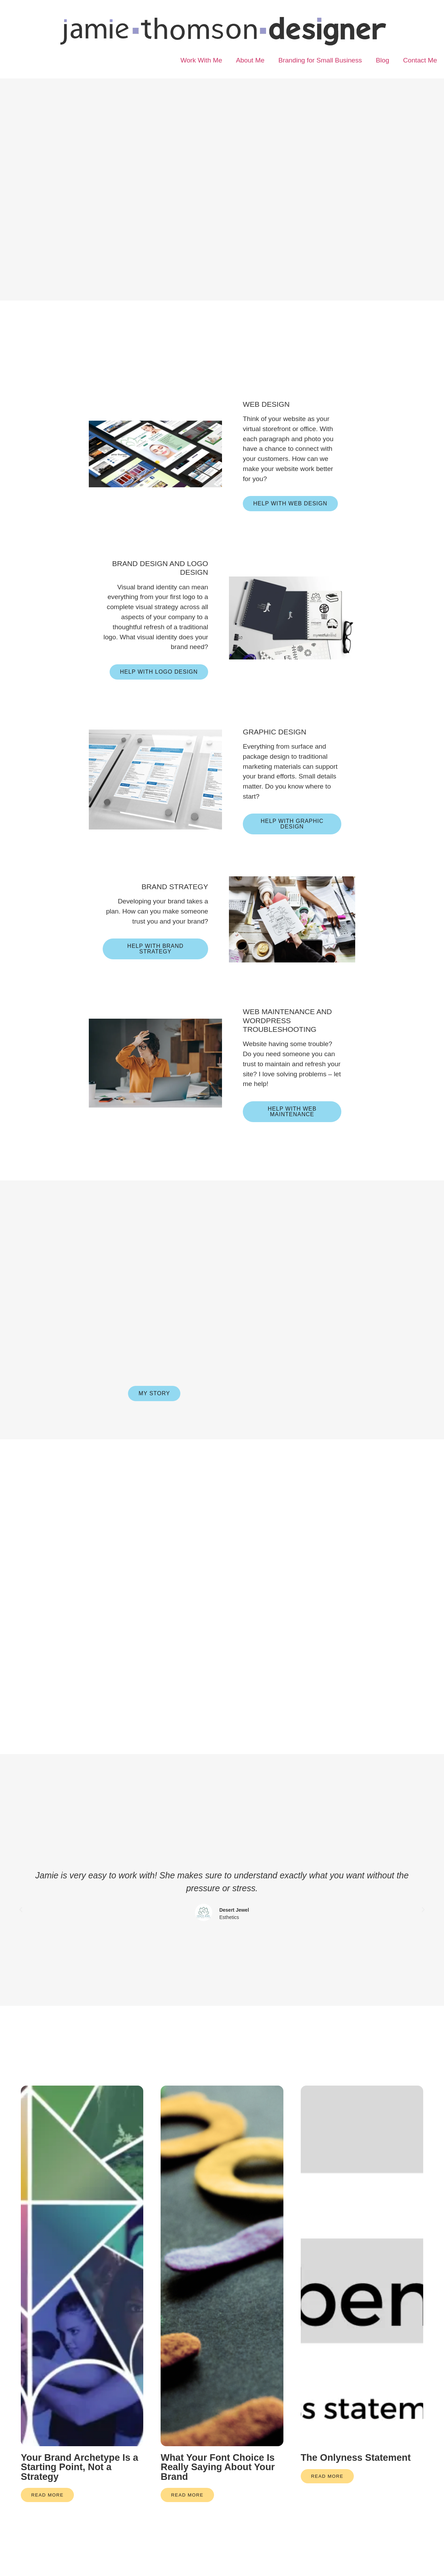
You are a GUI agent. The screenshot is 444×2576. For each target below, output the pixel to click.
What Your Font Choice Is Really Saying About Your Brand (218, 2501)
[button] (20, 1943)
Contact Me (420, 60)
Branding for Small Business (320, 60)
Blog (382, 60)
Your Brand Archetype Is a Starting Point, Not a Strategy (79, 2501)
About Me (250, 60)
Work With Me (201, 60)
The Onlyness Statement (356, 2491)
